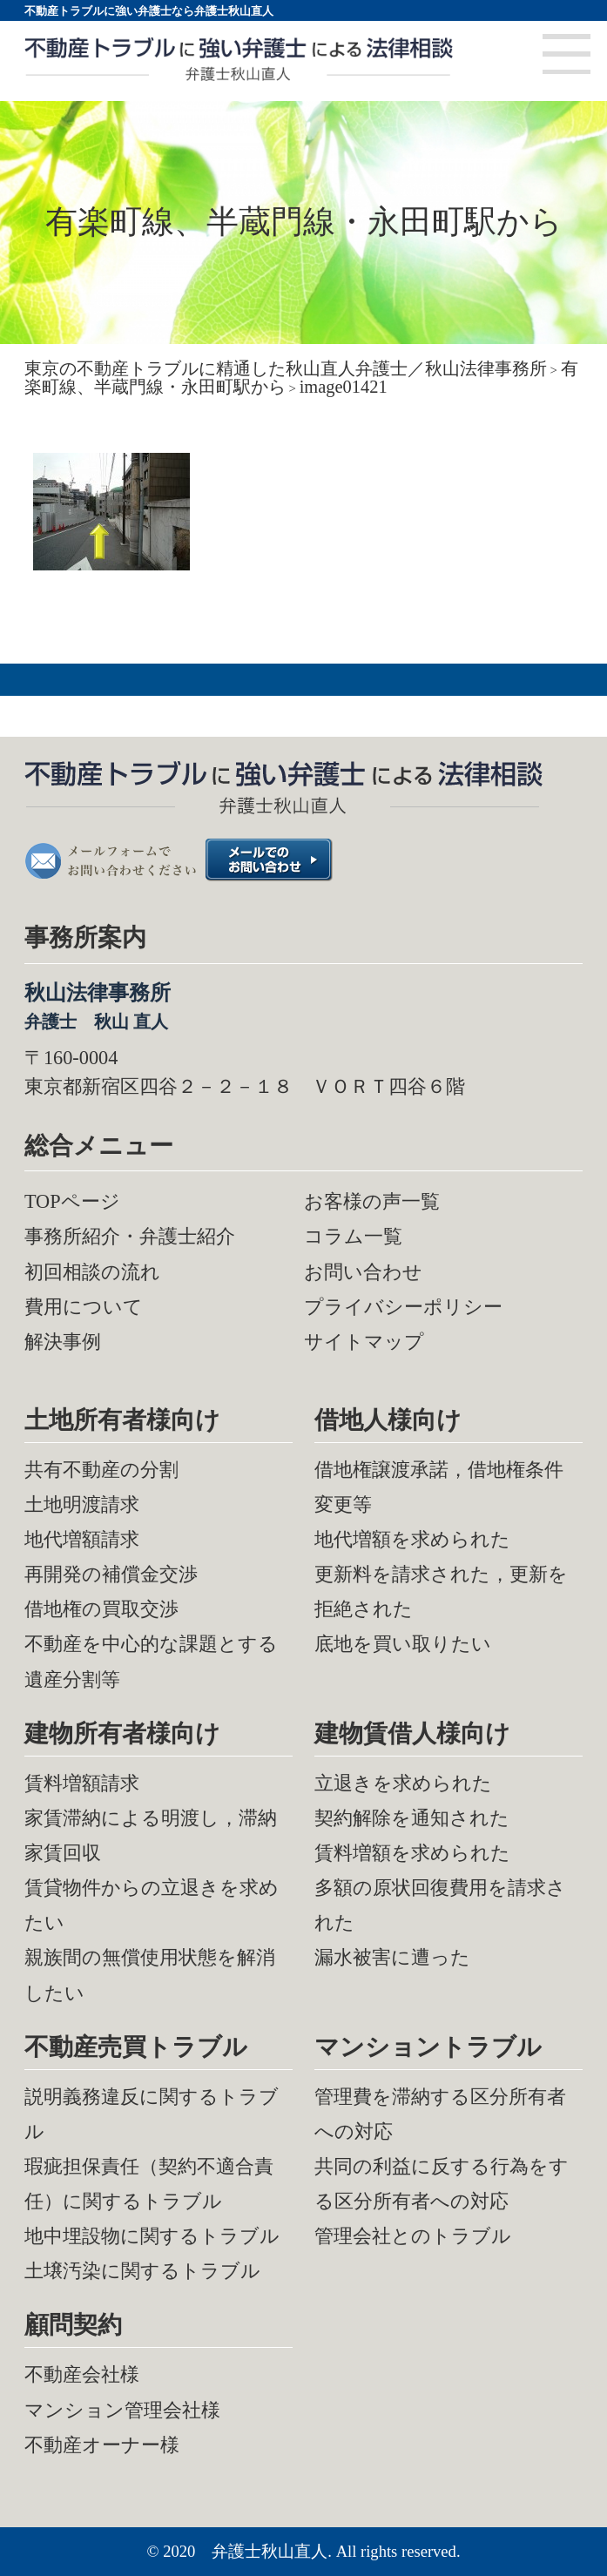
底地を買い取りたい (402, 1644)
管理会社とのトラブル (412, 2236)
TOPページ (72, 1201)
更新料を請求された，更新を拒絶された (441, 1591)
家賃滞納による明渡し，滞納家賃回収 (150, 1835)
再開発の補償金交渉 (111, 1574)
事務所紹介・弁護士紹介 (129, 1236)
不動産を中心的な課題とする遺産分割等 (151, 1661)
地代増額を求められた (412, 1539)
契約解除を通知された (411, 1818)
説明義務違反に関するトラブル (151, 2114)
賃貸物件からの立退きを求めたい (151, 1905)
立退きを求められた (403, 1783)
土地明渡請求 (81, 1504)
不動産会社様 (81, 2374)
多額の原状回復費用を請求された (440, 1905)
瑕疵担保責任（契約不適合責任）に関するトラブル (148, 2183)
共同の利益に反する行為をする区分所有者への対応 (441, 2183)
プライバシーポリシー (403, 1307)
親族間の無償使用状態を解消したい (149, 1974)
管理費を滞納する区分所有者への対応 (440, 2114)
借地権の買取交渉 (101, 1609)
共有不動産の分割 (101, 1469)
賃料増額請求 (81, 1783)
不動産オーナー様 (101, 2445)
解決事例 (62, 1341)
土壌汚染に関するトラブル (142, 2271)
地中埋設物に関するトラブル (152, 2236)
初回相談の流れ (92, 1272)
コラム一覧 (353, 1236)
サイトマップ (364, 1341)
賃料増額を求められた (412, 1853)
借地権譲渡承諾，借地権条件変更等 (438, 1487)
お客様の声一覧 (372, 1201)
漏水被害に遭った (392, 1957)
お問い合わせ (363, 1272)
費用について (83, 1307)
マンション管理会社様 (122, 2410)
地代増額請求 (81, 1539)
